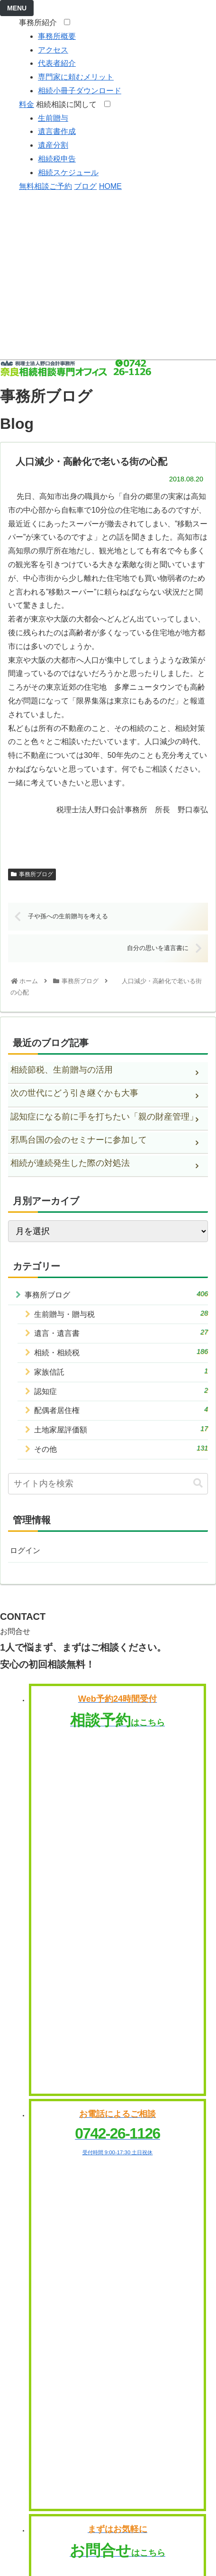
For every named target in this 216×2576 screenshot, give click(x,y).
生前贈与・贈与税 (121, 1313)
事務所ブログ (32, 874)
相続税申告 (57, 159)
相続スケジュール (68, 173)
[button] (198, 1483)
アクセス (53, 50)
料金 (26, 104)
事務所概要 (57, 36)
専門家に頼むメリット (76, 77)
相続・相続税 (121, 1352)
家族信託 (121, 1371)
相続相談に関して (69, 104)
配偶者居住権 (121, 1409)
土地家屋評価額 (121, 1429)
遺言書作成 (57, 131)
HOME (110, 186)
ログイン (25, 1550)
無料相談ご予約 (45, 186)
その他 (121, 1448)
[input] (108, 1483)
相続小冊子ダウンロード (79, 91)
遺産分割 (53, 145)
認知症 (121, 1391)
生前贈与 (53, 118)
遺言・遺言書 (121, 1332)
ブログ (85, 186)
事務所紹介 (40, 22)
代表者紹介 (57, 63)
